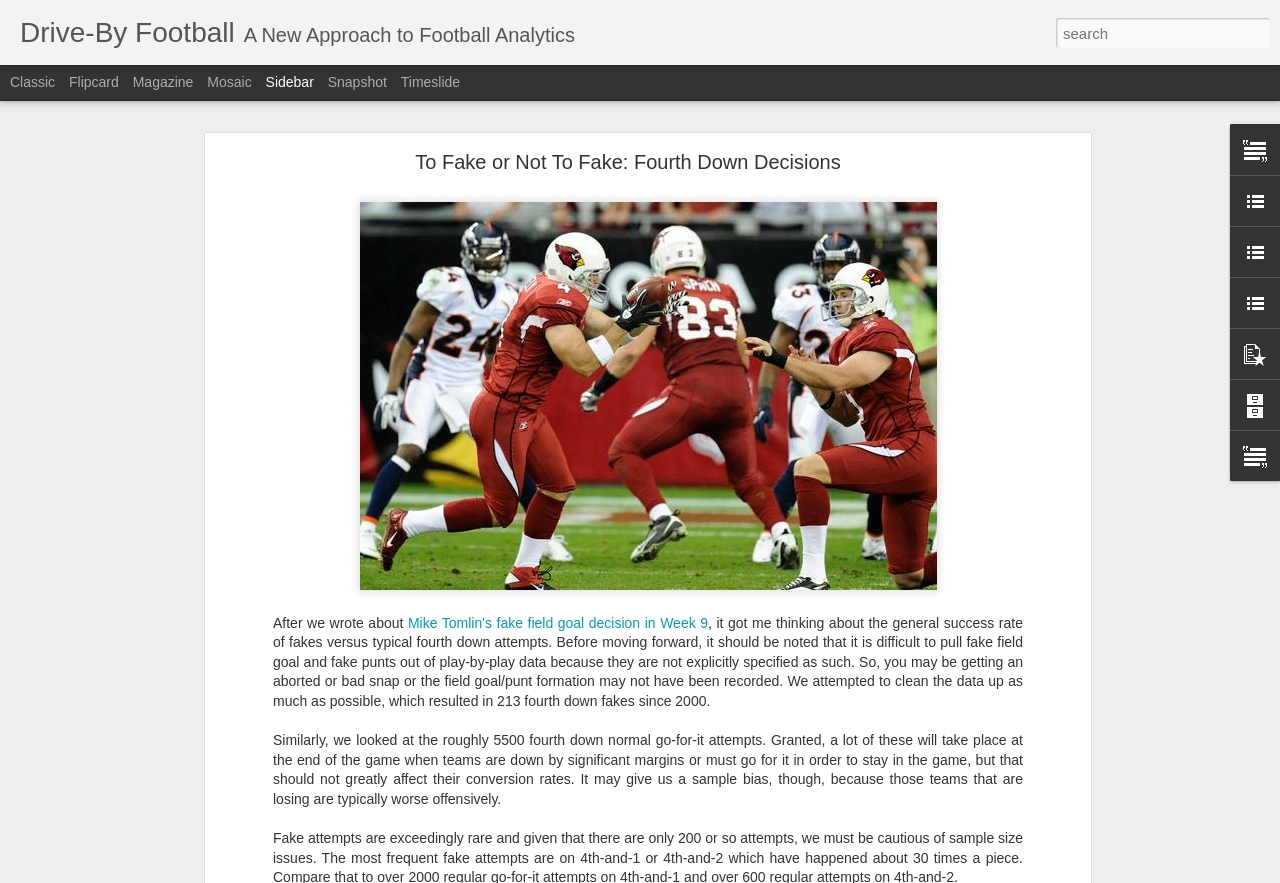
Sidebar (290, 82)
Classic (32, 82)
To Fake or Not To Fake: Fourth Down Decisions (627, 145)
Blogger (739, 872)
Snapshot (357, 82)
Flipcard (94, 82)
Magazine (163, 82)
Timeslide (430, 82)
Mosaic (229, 82)
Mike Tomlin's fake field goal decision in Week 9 (558, 605)
